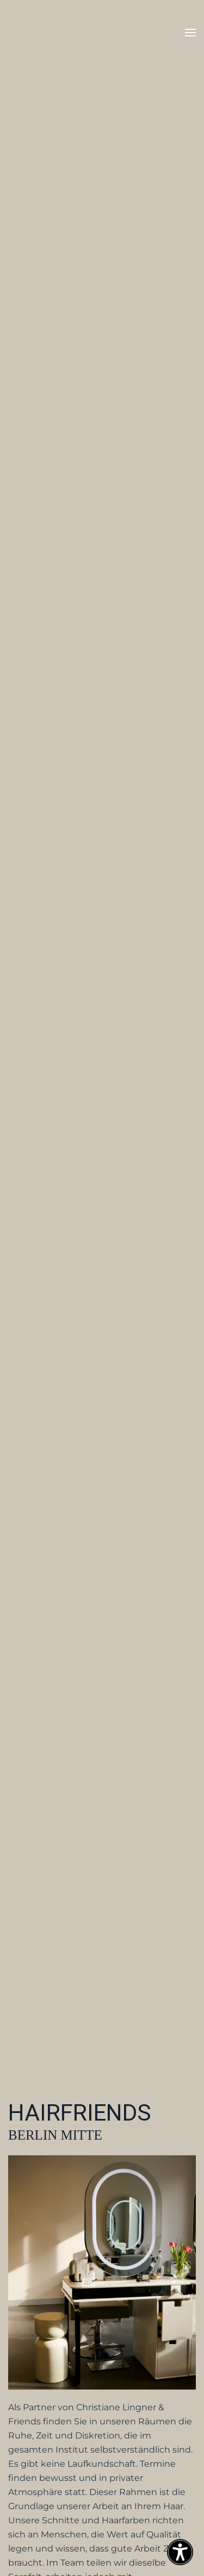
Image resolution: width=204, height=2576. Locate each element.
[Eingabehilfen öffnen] (180, 2552)
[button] (190, 32)
